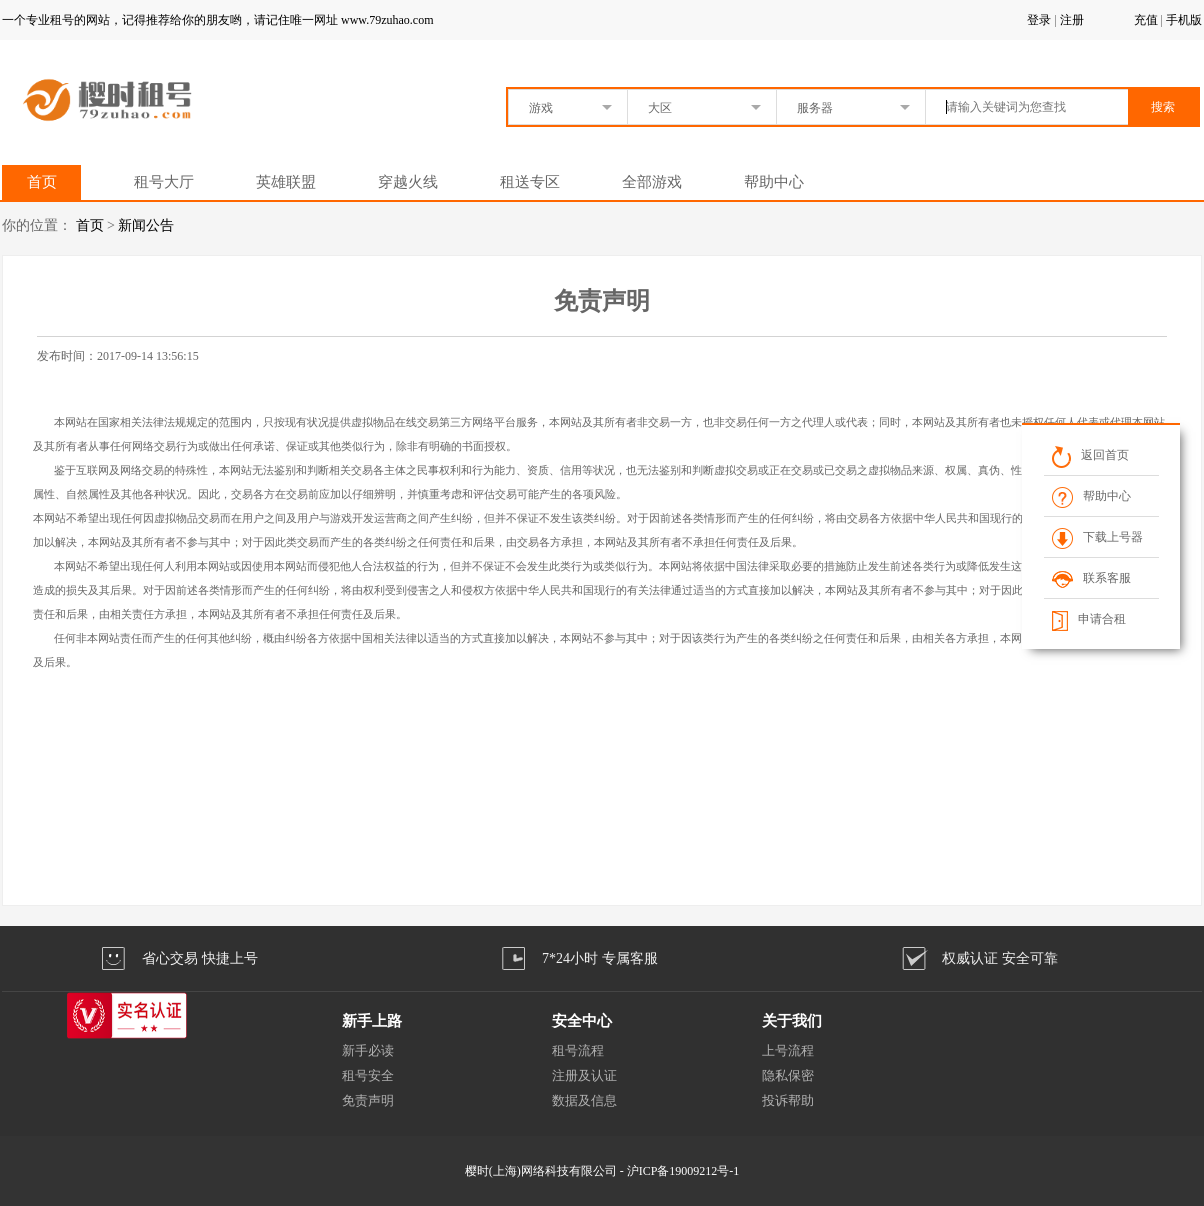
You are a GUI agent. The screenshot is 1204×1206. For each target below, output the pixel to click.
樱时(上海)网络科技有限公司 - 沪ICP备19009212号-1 (602, 1171)
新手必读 (368, 1050)
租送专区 (530, 182)
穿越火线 (408, 182)
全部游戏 (652, 182)
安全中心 (582, 1021)
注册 (1072, 20)
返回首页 (1090, 455)
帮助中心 (774, 182)
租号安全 (368, 1075)
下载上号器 (1097, 537)
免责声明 (368, 1100)
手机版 (1184, 20)
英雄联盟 (286, 182)
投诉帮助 (788, 1100)
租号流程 (578, 1050)
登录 (1039, 20)
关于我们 (792, 1021)
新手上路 (372, 1021)
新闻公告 (146, 225)
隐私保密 (788, 1075)
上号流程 (788, 1050)
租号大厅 (164, 182)
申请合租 (1089, 619)
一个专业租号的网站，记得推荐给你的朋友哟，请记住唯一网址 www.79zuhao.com (218, 20)
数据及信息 (584, 1100)
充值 (1146, 20)
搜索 (1163, 107)
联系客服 (1091, 578)
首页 (42, 182)
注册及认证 (584, 1075)
